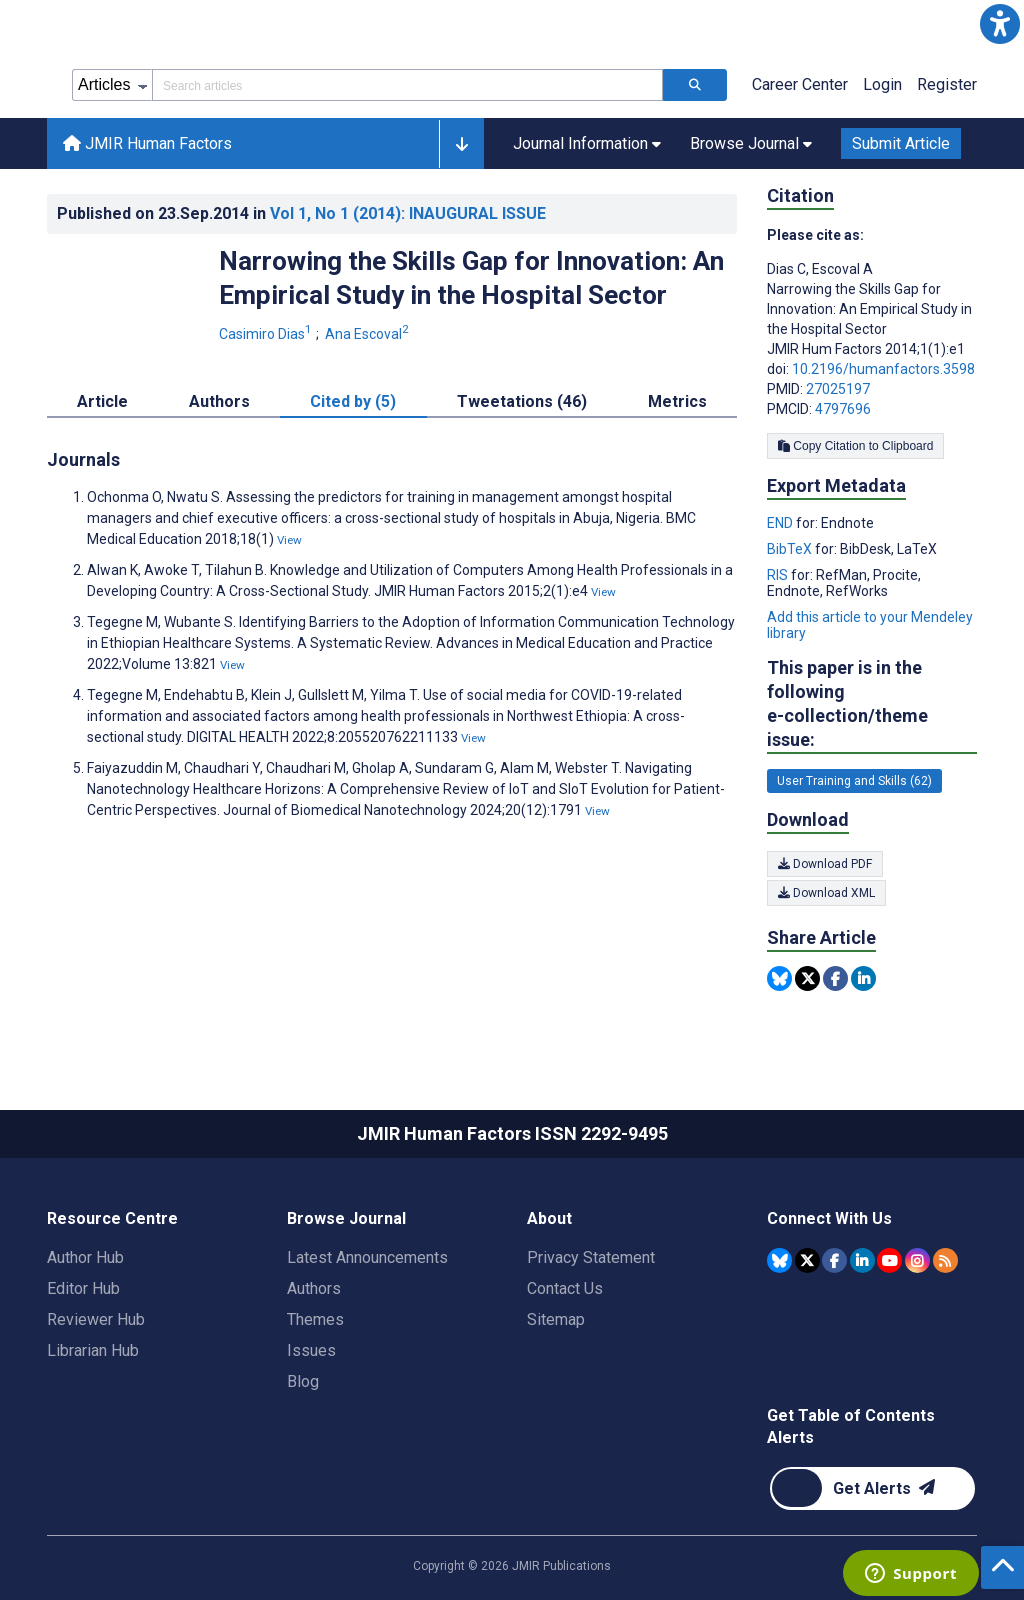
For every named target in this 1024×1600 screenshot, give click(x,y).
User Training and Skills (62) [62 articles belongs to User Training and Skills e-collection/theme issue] (854, 781)
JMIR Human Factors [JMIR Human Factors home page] (147, 143)
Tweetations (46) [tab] (522, 401)
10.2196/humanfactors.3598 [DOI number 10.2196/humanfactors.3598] (883, 369)
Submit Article (901, 143)
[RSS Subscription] (945, 1260)
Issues (311, 1350)
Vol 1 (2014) (408, 213)
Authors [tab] (219, 401)
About (549, 1218)
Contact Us (565, 1288)
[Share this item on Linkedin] (863, 978)
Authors (314, 1288)
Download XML (826, 893)
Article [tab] (102, 401)
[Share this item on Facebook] (835, 978)
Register (947, 84)
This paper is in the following (872, 704)
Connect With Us (829, 1218)
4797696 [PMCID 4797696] (843, 409)
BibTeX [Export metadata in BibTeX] (791, 549)
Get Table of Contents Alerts (851, 1426)
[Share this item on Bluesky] (779, 978)
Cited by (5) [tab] (353, 401)
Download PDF (825, 864)
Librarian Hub (93, 1350)
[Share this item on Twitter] (807, 978)
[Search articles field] (407, 85)
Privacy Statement (591, 1257)
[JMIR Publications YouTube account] (889, 1260)
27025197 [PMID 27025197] (838, 389)
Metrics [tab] (677, 401)
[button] (1000, 24)
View (289, 540)
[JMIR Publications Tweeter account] (807, 1260)
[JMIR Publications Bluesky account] (779, 1260)
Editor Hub (83, 1288)
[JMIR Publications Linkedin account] (862, 1260)
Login (882, 84)
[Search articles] (695, 85)
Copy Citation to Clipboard (855, 446)
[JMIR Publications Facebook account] (834, 1260)
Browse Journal (346, 1218)
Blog (303, 1381)
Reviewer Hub (96, 1319)
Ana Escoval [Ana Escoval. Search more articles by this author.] (368, 334)
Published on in (301, 213)
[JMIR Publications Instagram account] (917, 1260)
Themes (315, 1319)
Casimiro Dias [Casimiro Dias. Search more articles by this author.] (267, 334)
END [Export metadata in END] (781, 523)
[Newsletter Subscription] (872, 1488)
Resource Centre (112, 1218)
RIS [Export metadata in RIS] (779, 575)
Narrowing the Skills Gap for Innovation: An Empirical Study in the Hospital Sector (471, 278)
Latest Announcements (367, 1257)
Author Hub (85, 1257)
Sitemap (556, 1319)
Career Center (800, 84)
